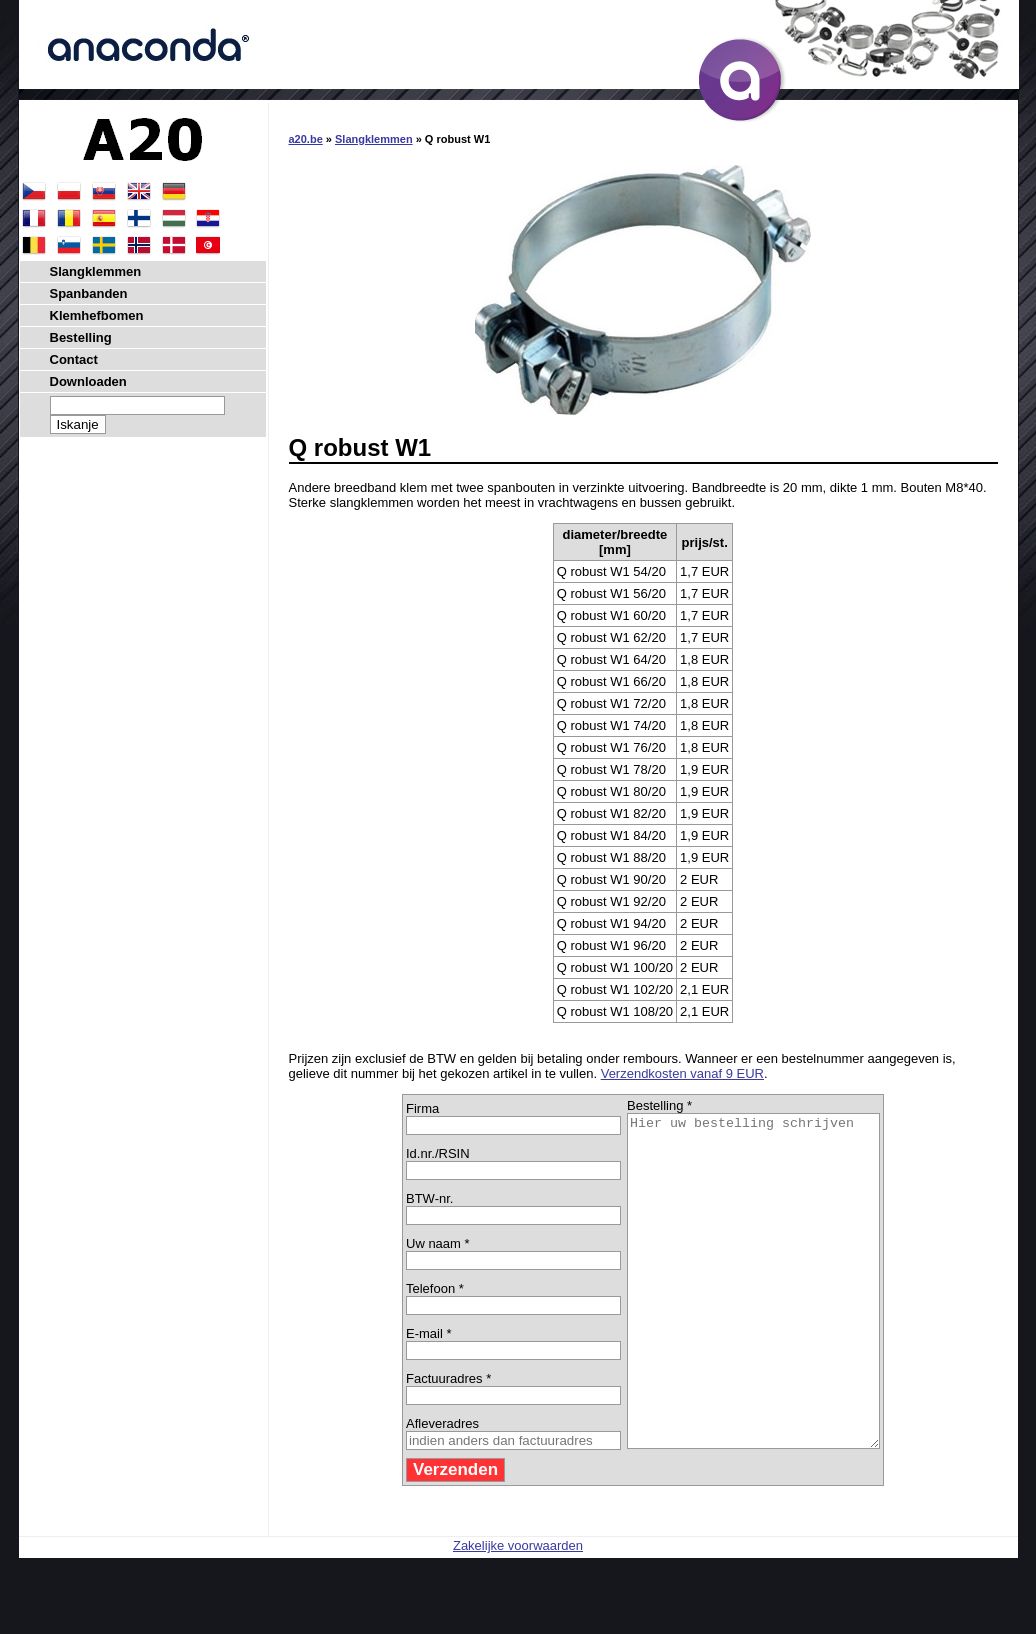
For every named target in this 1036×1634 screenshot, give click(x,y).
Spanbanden (89, 293)
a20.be (306, 139)
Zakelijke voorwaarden (518, 1611)
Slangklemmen (374, 139)
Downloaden (88, 381)
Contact (74, 359)
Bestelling (81, 337)
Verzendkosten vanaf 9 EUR (682, 1073)
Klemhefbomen (97, 315)
